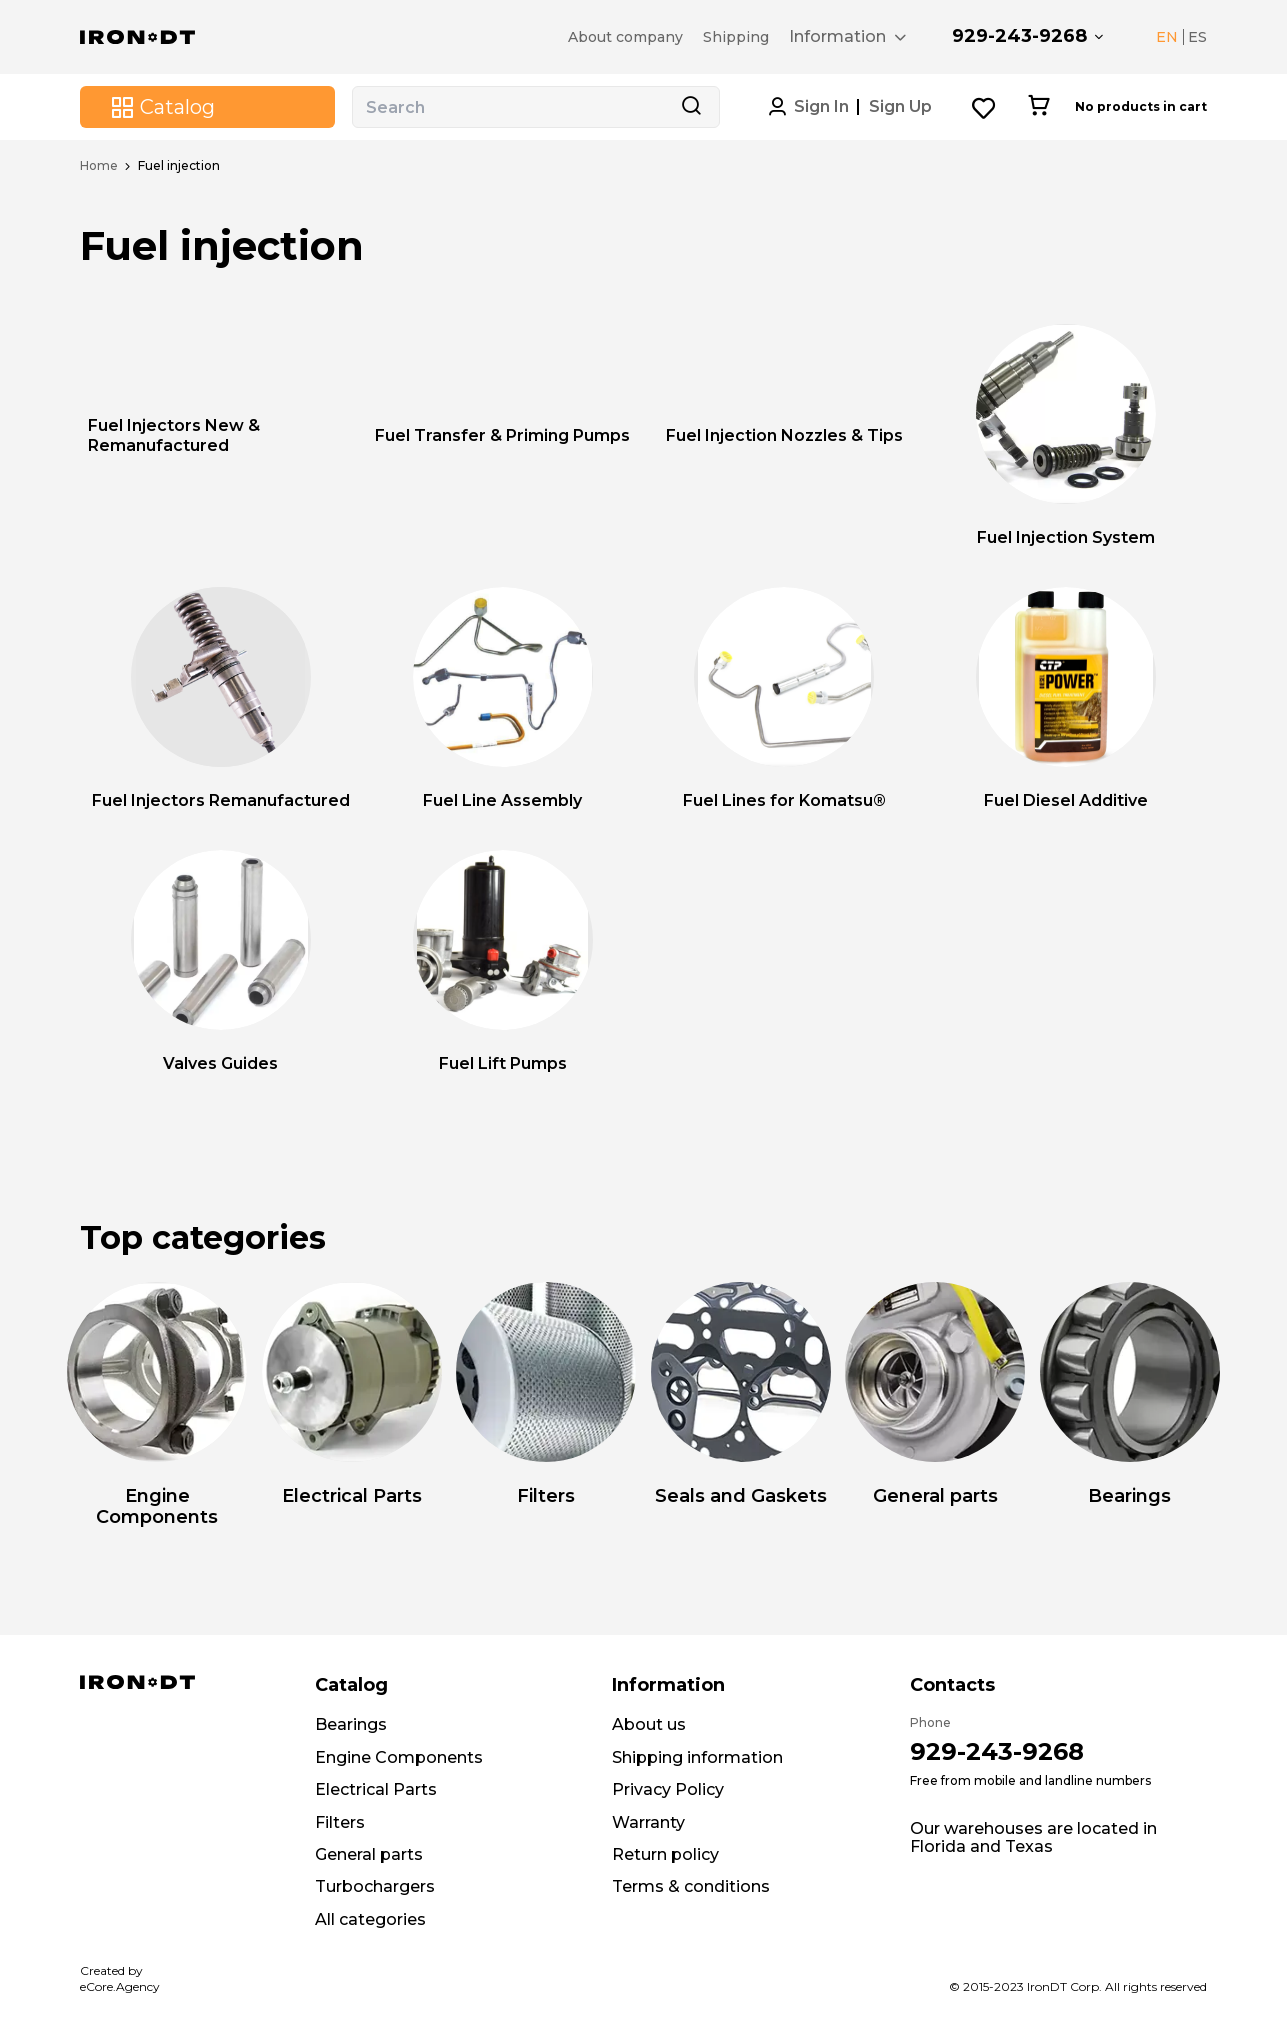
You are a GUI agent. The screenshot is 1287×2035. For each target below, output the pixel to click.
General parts (369, 1854)
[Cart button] (1038, 107)
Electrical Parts (376, 1789)
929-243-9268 (1019, 36)
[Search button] (691, 107)
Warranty (648, 1822)
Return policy (665, 1854)
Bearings (351, 1724)
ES (1197, 37)
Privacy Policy (668, 1789)
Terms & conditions (691, 1886)
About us (649, 1724)
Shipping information (697, 1757)
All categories (370, 1919)
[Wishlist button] (984, 107)
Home (99, 166)
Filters (340, 1822)
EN (1167, 37)
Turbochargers (375, 1886)
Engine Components (399, 1757)
